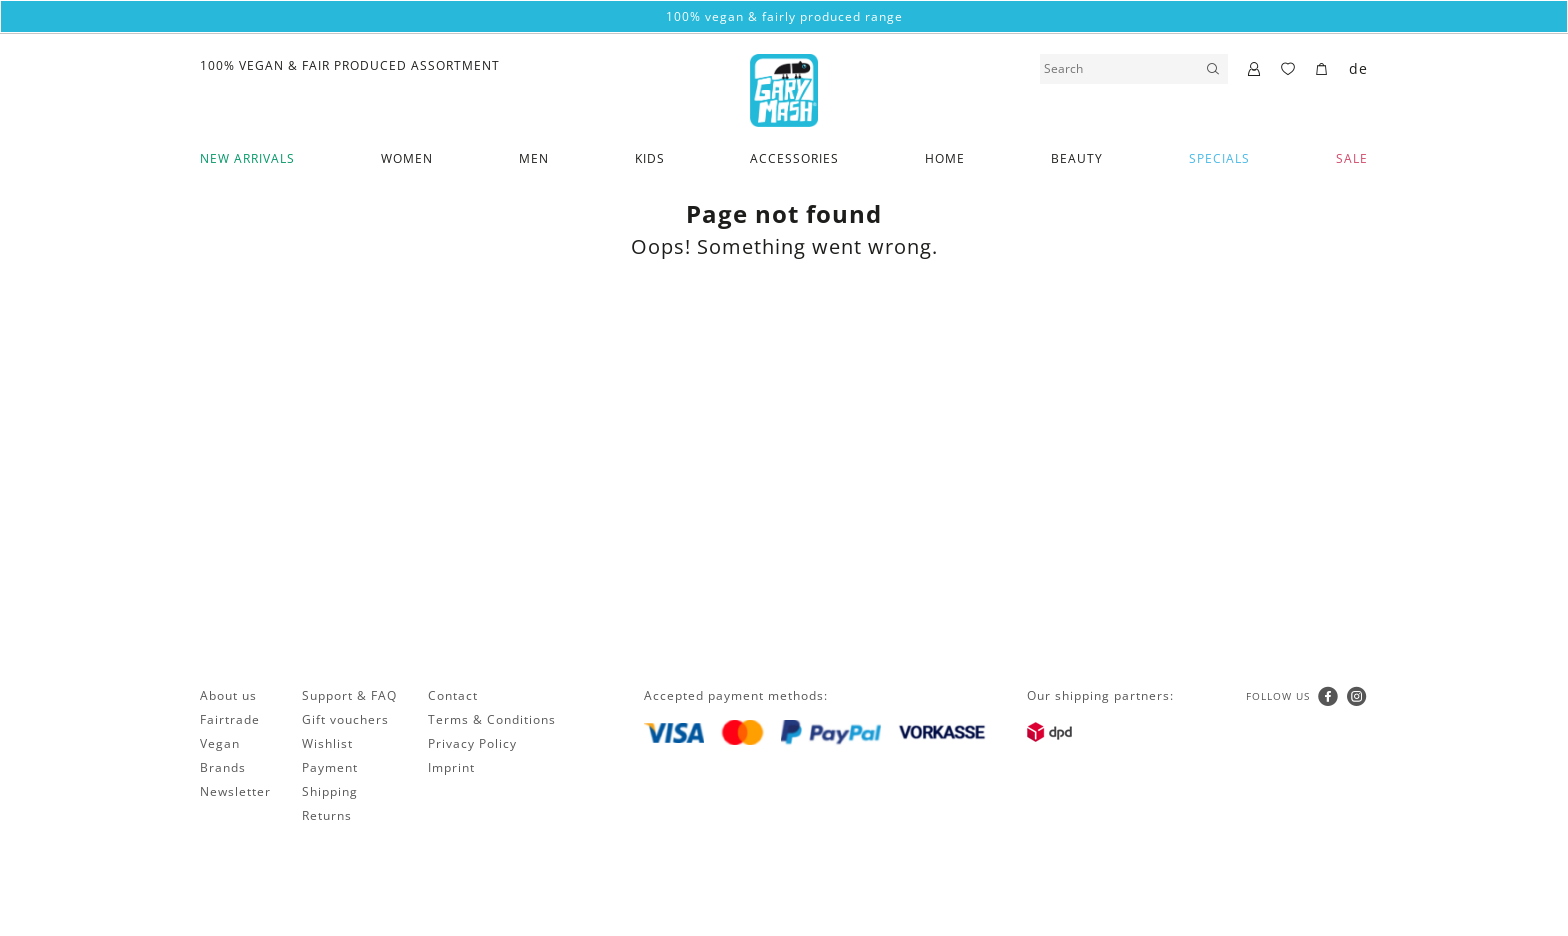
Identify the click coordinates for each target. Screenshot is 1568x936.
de (1358, 68)
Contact (453, 695)
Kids (650, 158)
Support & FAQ (349, 695)
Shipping (330, 791)
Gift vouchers (345, 719)
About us (228, 695)
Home (945, 158)
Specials (1219, 158)
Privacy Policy (472, 743)
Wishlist (327, 743)
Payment (330, 767)
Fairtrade (230, 719)
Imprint (451, 767)
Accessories (794, 158)
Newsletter (235, 791)
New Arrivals (247, 158)
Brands (223, 767)
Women (407, 158)
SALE (1352, 158)
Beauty (1077, 158)
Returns (327, 815)
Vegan (220, 743)
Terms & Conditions (492, 719)
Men (534, 158)
